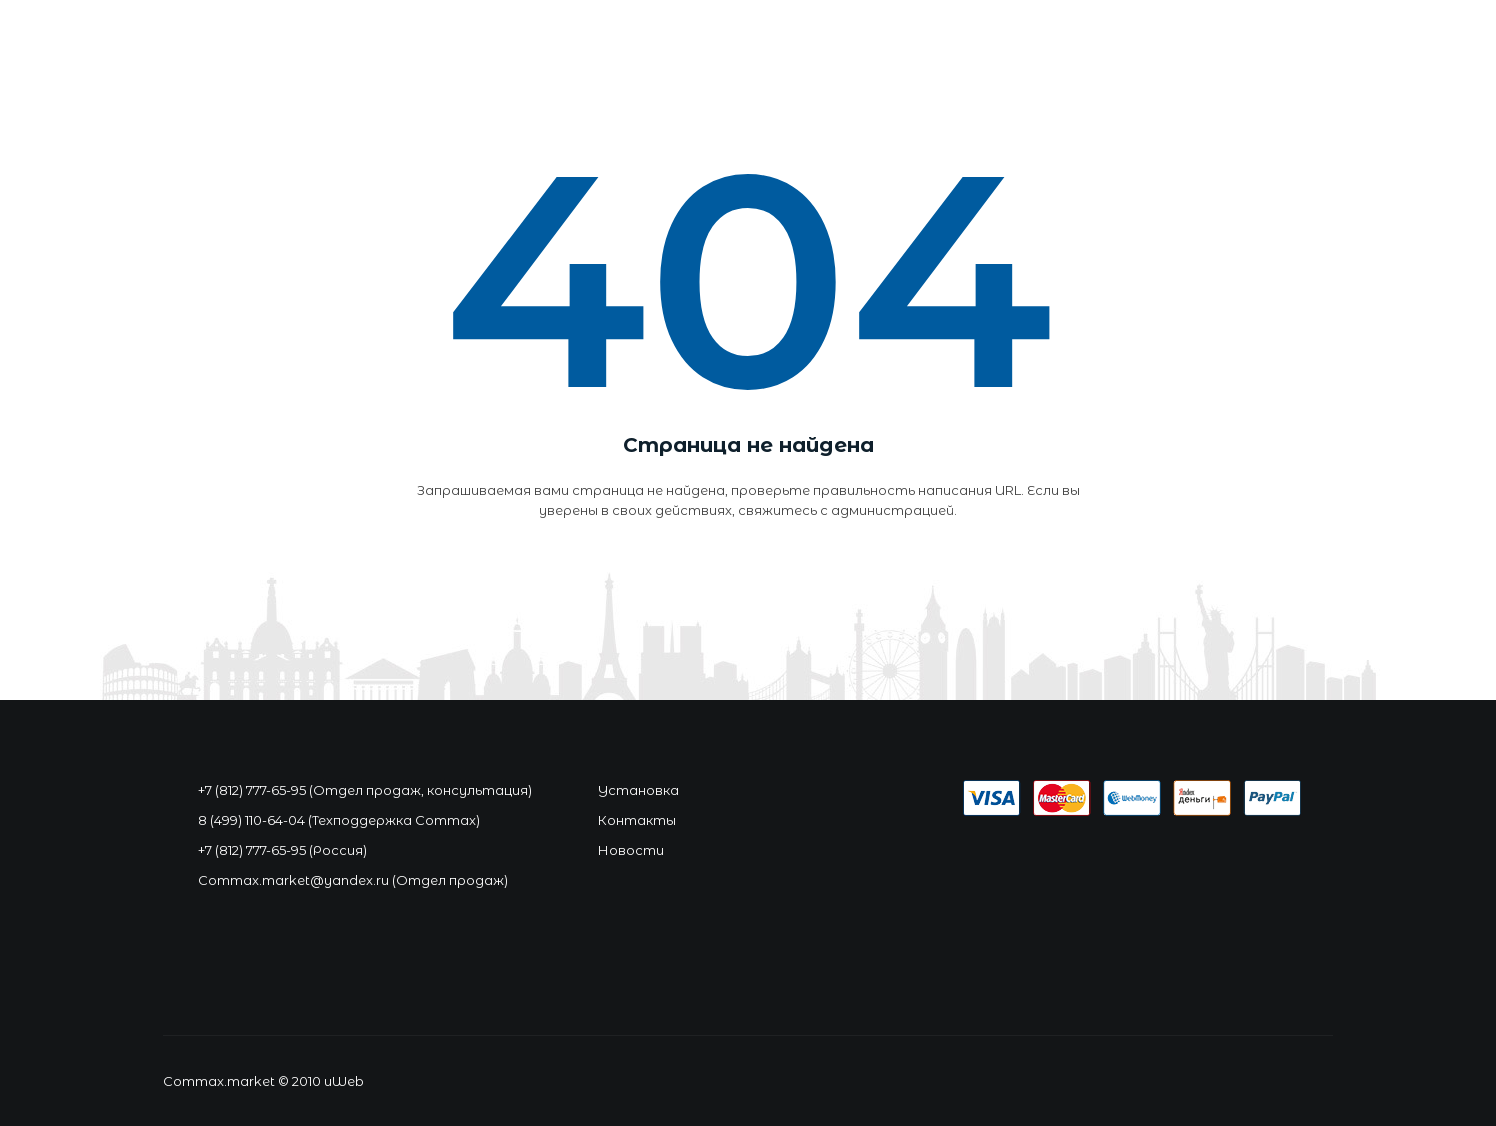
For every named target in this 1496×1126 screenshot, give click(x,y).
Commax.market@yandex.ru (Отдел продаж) (353, 880)
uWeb (344, 1081)
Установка (638, 790)
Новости (631, 850)
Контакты (637, 820)
